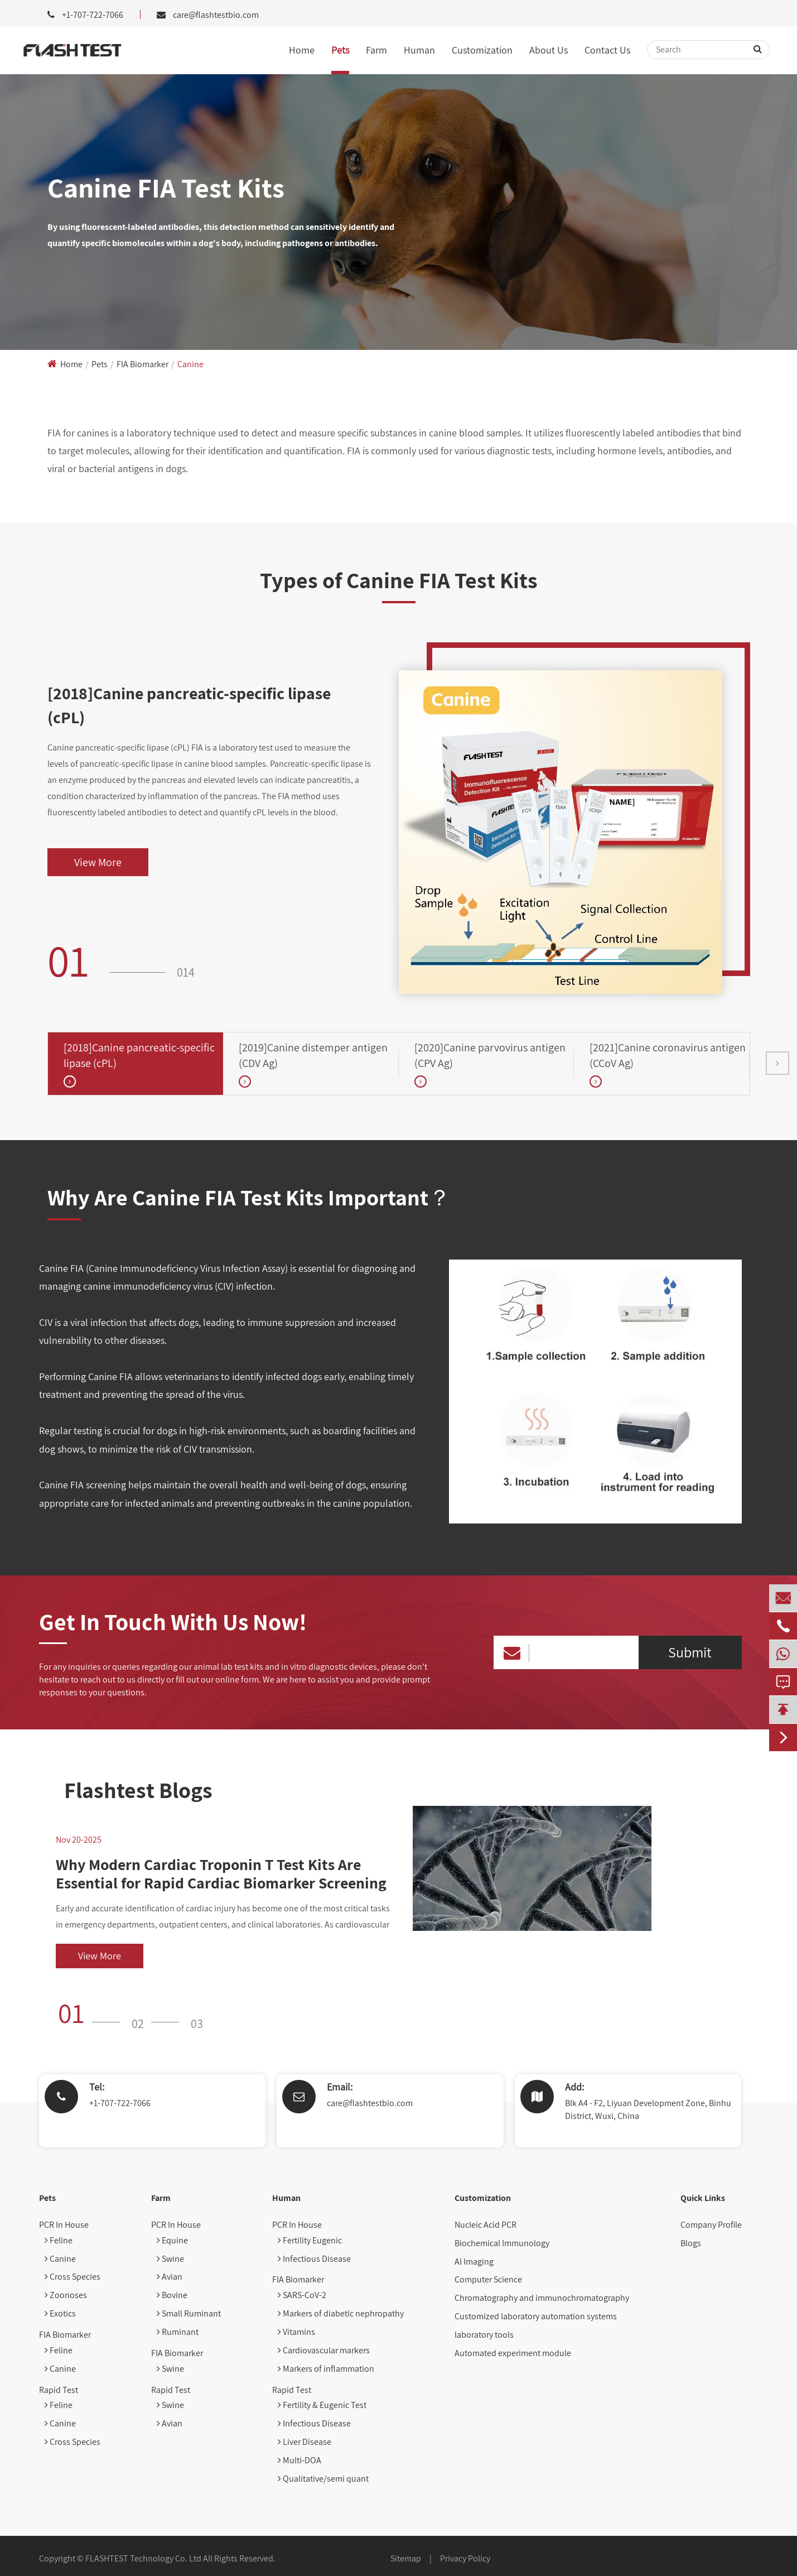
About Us (548, 50)
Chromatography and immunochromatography (542, 2298)
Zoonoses (66, 2295)
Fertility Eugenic (310, 2240)
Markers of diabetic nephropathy (341, 2313)
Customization (482, 50)
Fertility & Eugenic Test (322, 2405)
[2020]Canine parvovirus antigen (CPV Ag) (490, 1055)
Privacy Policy (465, 2558)
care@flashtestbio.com (216, 15)
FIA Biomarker (142, 364)
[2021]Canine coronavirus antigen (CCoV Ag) (668, 1055)
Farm (376, 50)
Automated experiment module (513, 2353)
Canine (190, 364)
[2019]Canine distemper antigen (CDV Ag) (313, 1055)
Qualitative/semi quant (323, 2478)
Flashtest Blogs (138, 1789)
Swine (170, 2259)
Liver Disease (304, 2442)
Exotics (60, 2313)
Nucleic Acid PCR (485, 2225)
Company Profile (711, 2225)
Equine (172, 2240)
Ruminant (178, 2332)
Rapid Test (58, 2390)
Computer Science (488, 2279)
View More (98, 862)
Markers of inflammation (326, 2369)
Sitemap (405, 2558)
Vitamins (296, 2332)
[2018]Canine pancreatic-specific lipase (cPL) (189, 705)
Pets (340, 50)
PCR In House (64, 2225)
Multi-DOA (299, 2460)
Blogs (690, 2243)
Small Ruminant (189, 2313)
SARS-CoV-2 (302, 2295)
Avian (169, 2276)
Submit (690, 1651)
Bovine (172, 2295)
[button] (777, 1063)
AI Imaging (474, 2261)
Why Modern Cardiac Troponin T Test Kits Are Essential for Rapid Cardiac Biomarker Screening (221, 1873)
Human (419, 50)
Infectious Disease (314, 2259)
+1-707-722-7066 (120, 2103)
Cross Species (72, 2276)
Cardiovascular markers (324, 2350)
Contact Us (607, 50)
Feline (59, 2240)
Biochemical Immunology (502, 2243)
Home (302, 50)
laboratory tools (484, 2334)
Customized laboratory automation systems (536, 2316)
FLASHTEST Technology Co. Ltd (143, 2558)
